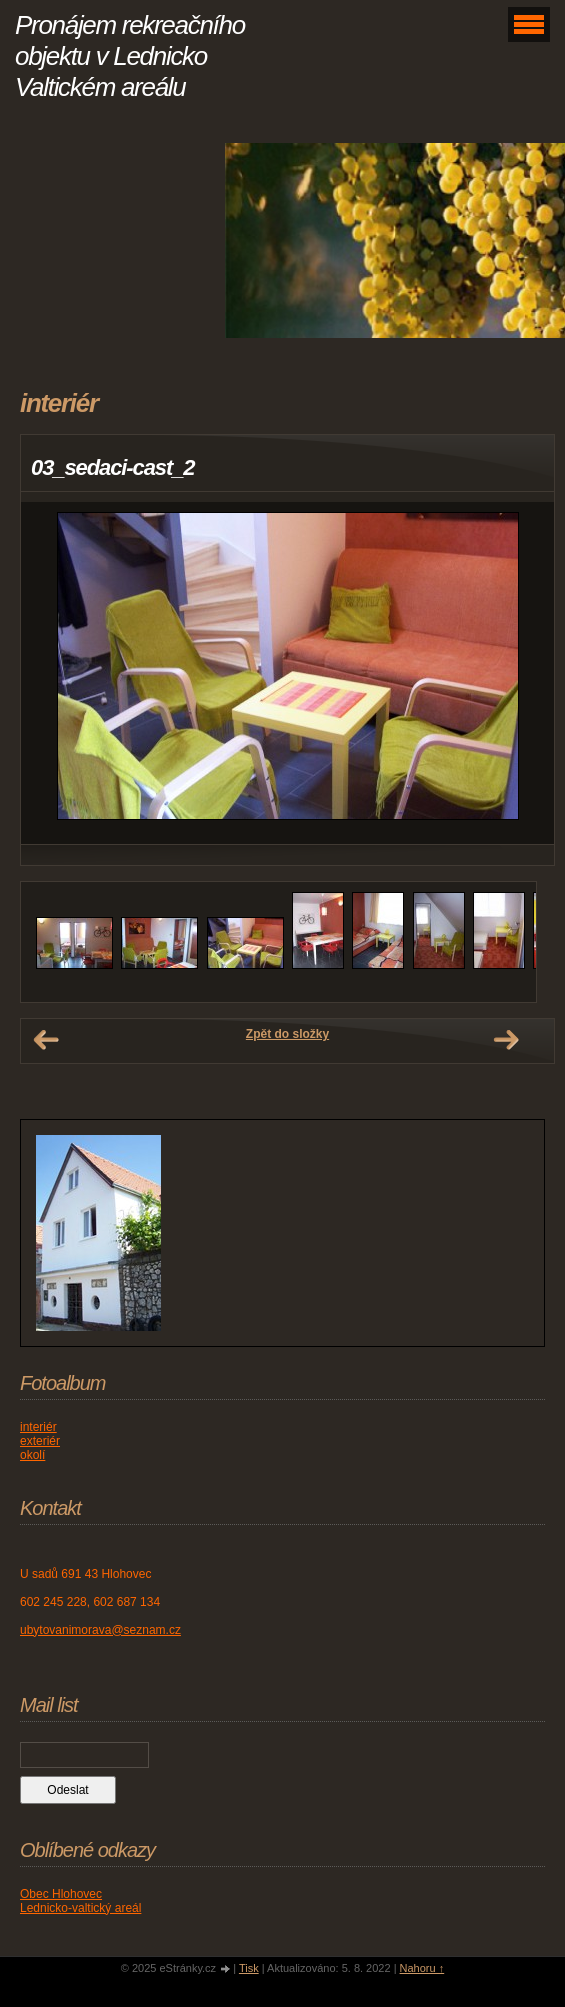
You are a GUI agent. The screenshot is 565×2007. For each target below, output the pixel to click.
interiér (38, 1427)
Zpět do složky (287, 1034)
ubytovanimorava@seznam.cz (100, 1630)
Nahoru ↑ (422, 1968)
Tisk (249, 1968)
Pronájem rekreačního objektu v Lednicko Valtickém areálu (130, 56)
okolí (32, 1455)
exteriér (40, 1441)
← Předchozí (46, 1040)
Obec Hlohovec (61, 1894)
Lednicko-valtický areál (80, 1908)
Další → (506, 1040)
